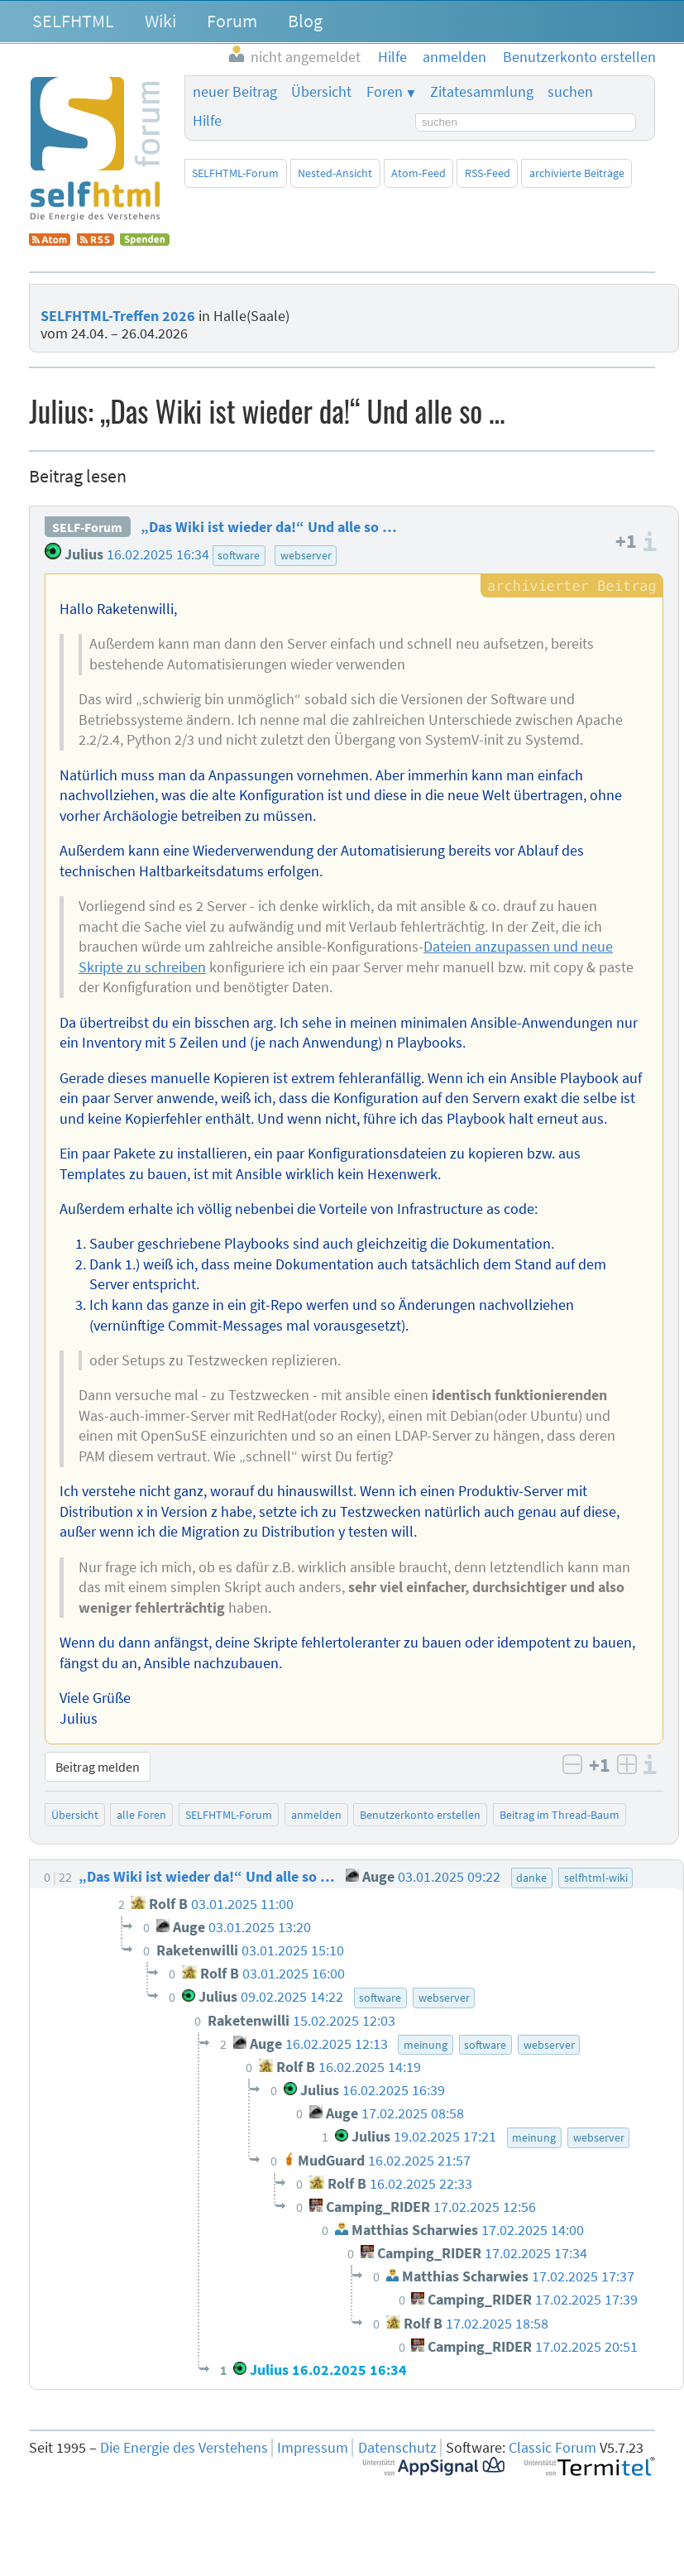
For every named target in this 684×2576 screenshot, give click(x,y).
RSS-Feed (487, 172)
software (239, 555)
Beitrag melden (97, 1766)
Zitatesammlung (481, 92)
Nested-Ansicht (335, 172)
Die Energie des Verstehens (184, 2448)
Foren (384, 92)
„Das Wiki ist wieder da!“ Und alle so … (269, 527)
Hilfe (207, 121)
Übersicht (321, 92)
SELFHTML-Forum (235, 172)
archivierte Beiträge (576, 172)
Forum (232, 20)
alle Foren (141, 1814)
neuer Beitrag (235, 92)
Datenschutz (397, 2448)
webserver (306, 555)
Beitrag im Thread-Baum (559, 1814)
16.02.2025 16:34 (158, 554)
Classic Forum (552, 2448)
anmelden (316, 1814)
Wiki (160, 20)
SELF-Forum (87, 527)
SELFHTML (73, 20)
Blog (305, 20)
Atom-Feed (418, 172)
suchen (570, 92)
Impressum (312, 2448)
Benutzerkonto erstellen (420, 1814)
